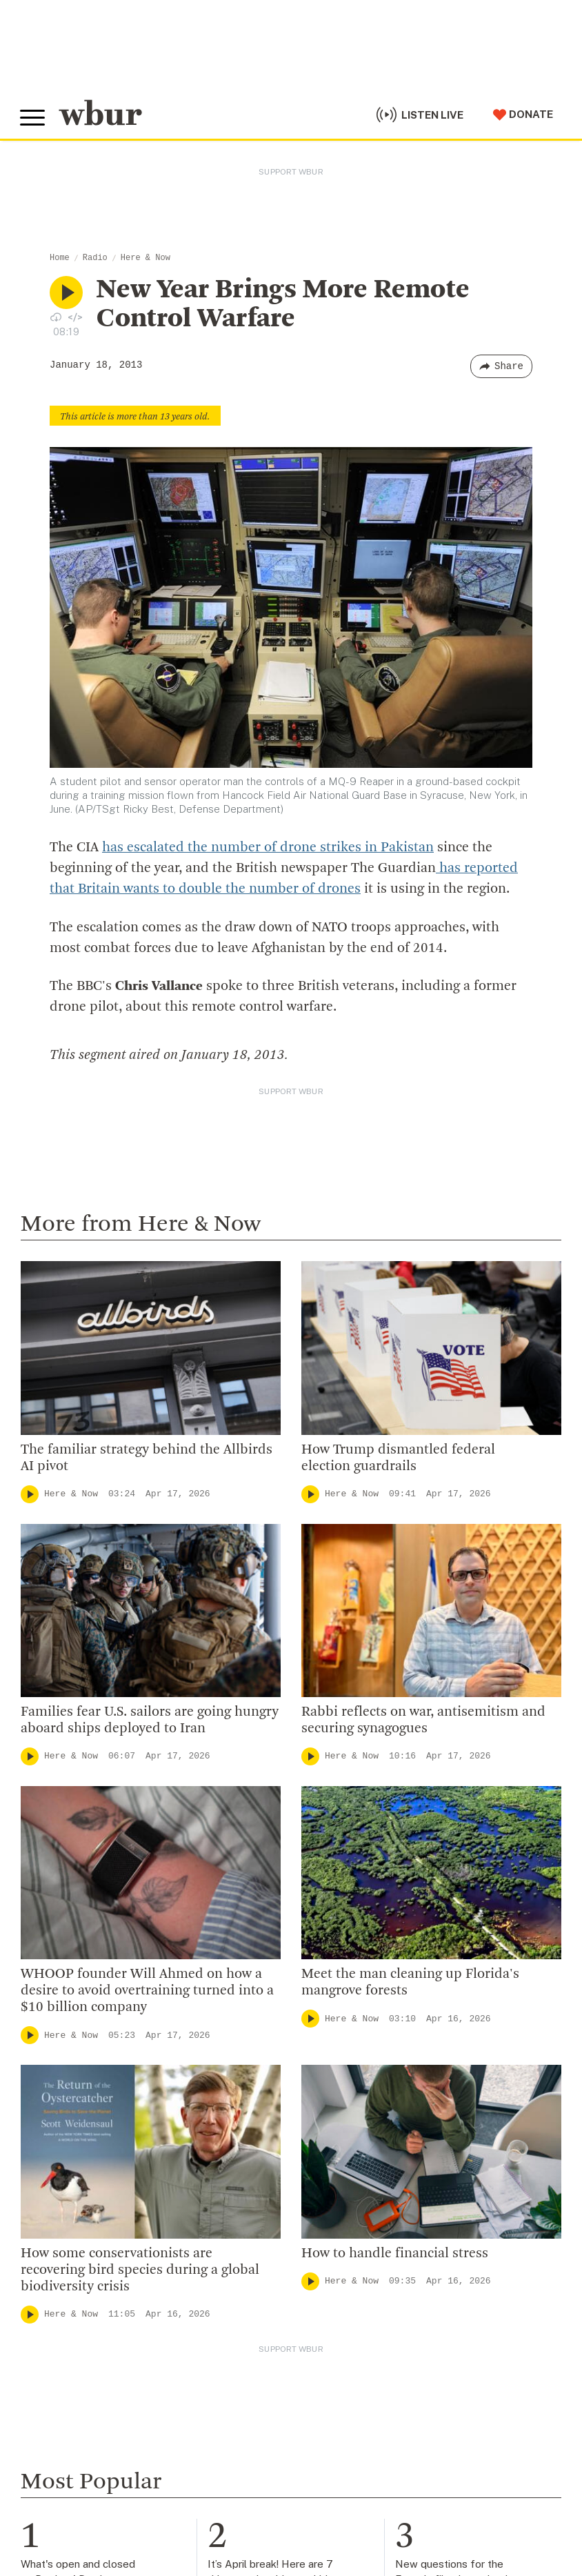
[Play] (30, 1494)
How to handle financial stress (394, 2253)
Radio (95, 258)
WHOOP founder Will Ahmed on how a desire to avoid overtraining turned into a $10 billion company (147, 1990)
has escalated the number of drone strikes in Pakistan (268, 848)
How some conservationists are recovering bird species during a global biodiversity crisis (140, 2269)
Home (60, 258)
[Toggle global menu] (33, 116)
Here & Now (145, 258)
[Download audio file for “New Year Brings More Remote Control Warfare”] (55, 316)
